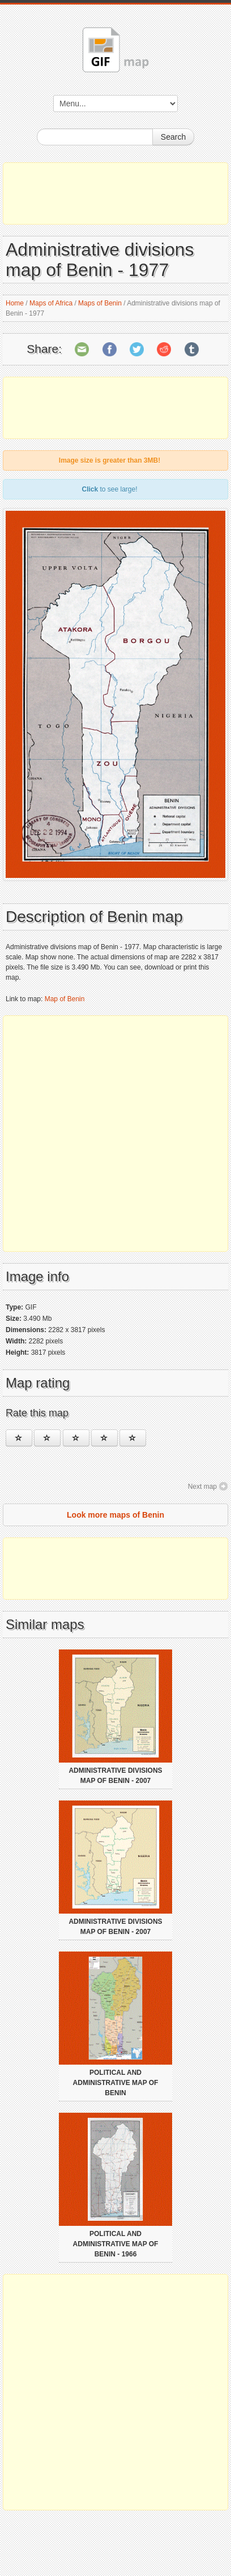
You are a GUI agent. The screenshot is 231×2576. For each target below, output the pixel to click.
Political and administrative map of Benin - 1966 (116, 2244)
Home (15, 303)
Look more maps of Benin (115, 1514)
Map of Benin (65, 999)
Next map (202, 1487)
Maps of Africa (50, 303)
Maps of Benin (100, 303)
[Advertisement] (115, 193)
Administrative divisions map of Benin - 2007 (115, 1776)
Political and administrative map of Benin (116, 2083)
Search (173, 136)
